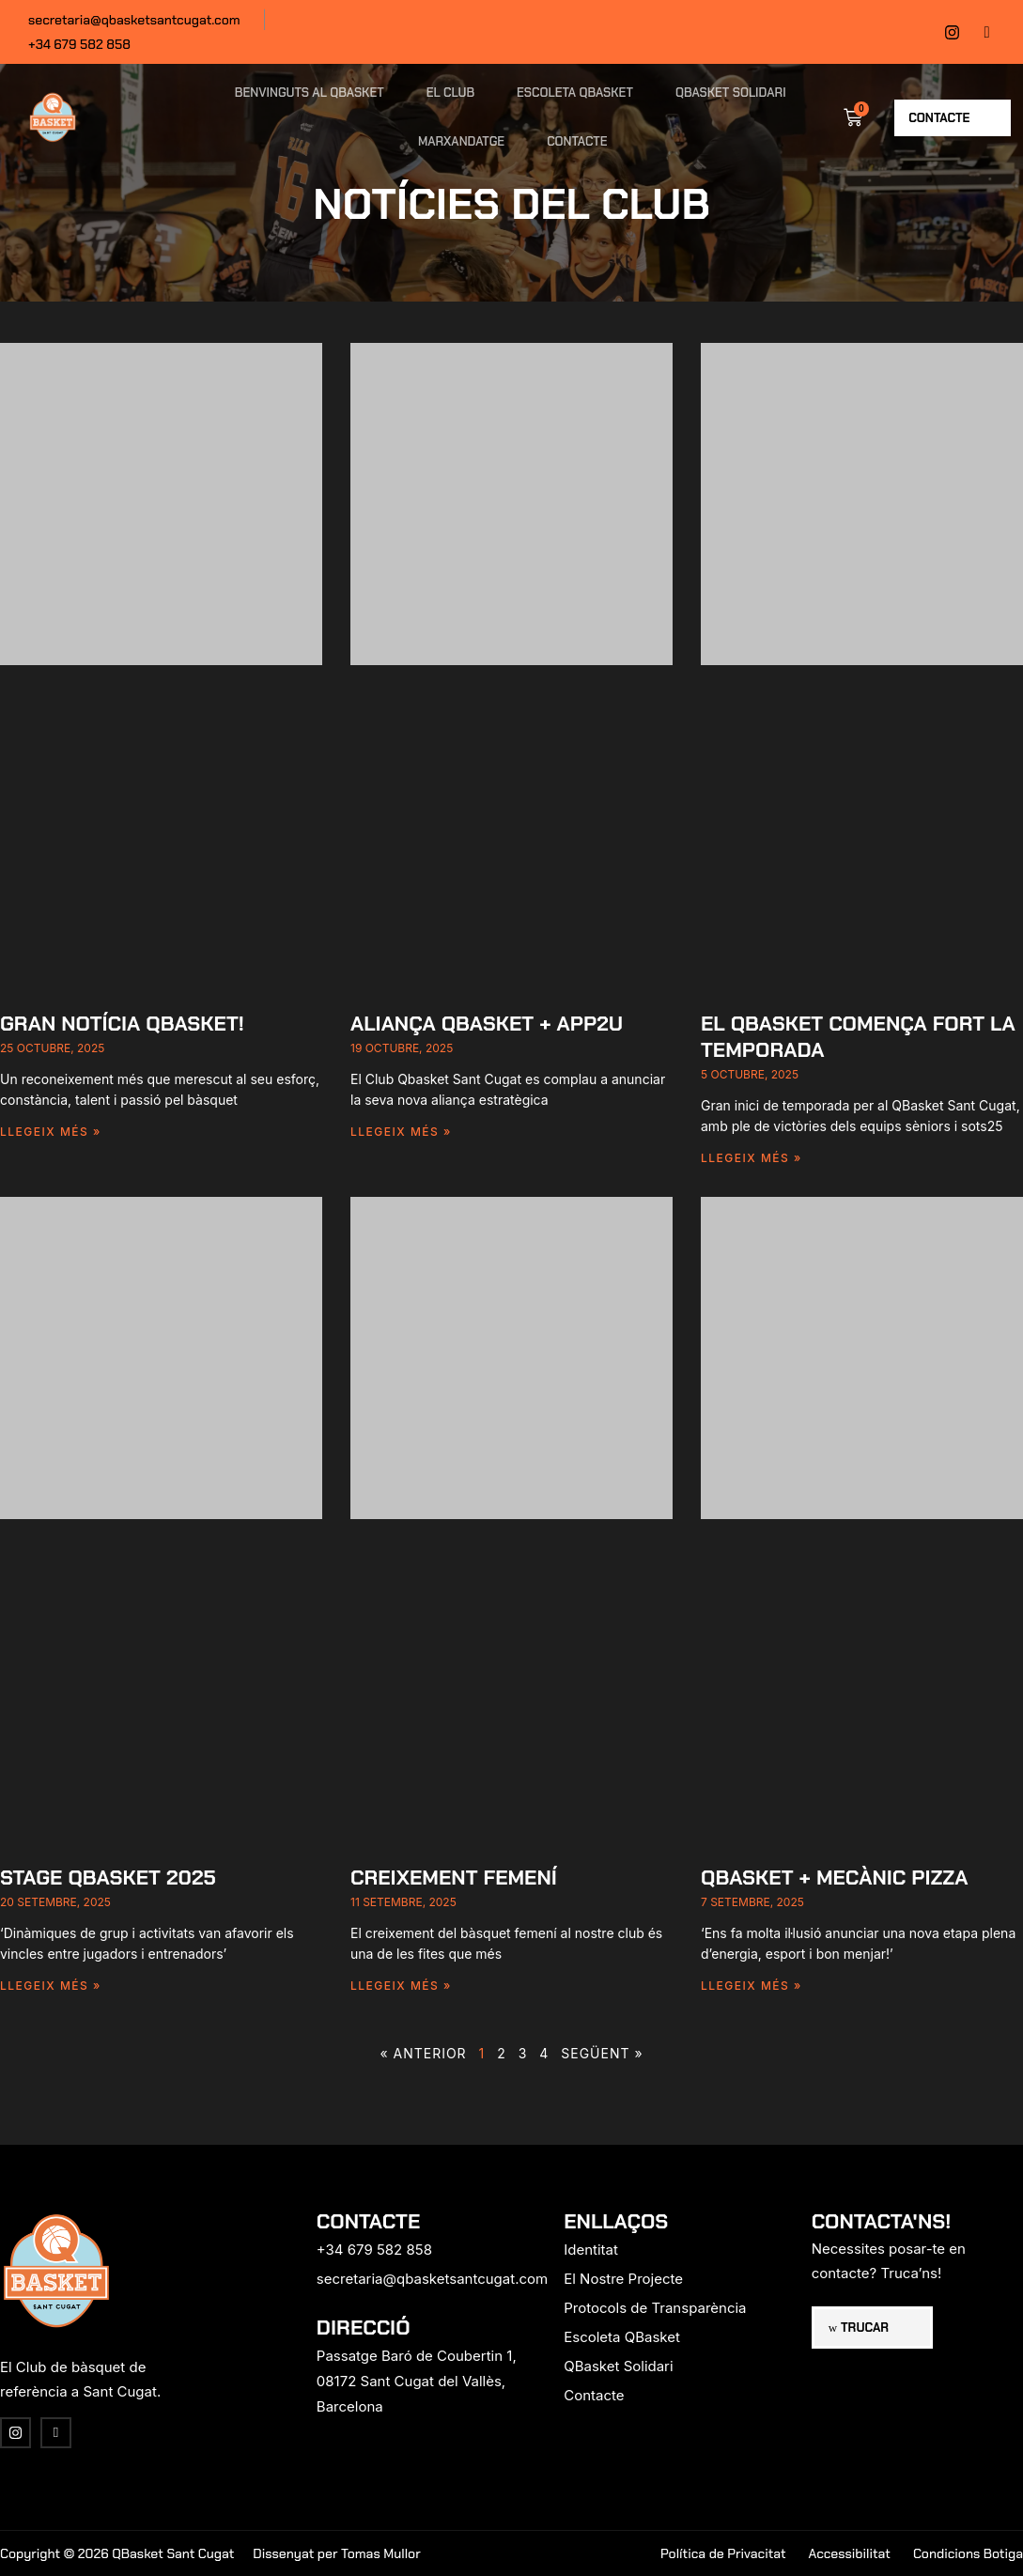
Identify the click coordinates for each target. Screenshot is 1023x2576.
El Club (450, 93)
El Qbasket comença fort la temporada (858, 1036)
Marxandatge (461, 141)
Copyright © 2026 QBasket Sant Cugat (117, 2553)
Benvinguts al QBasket (309, 93)
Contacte (577, 141)
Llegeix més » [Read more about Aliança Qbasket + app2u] (401, 1132)
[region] (244, 2428)
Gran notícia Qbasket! (122, 1023)
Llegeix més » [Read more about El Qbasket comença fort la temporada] (751, 1158)
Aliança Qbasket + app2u (486, 1023)
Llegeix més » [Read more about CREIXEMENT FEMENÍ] (401, 1986)
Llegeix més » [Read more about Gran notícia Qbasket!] (50, 1132)
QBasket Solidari (730, 93)
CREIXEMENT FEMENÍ (453, 1877)
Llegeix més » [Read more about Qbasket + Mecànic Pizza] (751, 1986)
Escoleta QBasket (575, 93)
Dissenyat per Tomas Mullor (336, 2553)
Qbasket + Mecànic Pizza (835, 1877)
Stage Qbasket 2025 (108, 1877)
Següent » (602, 2053)
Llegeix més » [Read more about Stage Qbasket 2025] (50, 1986)
